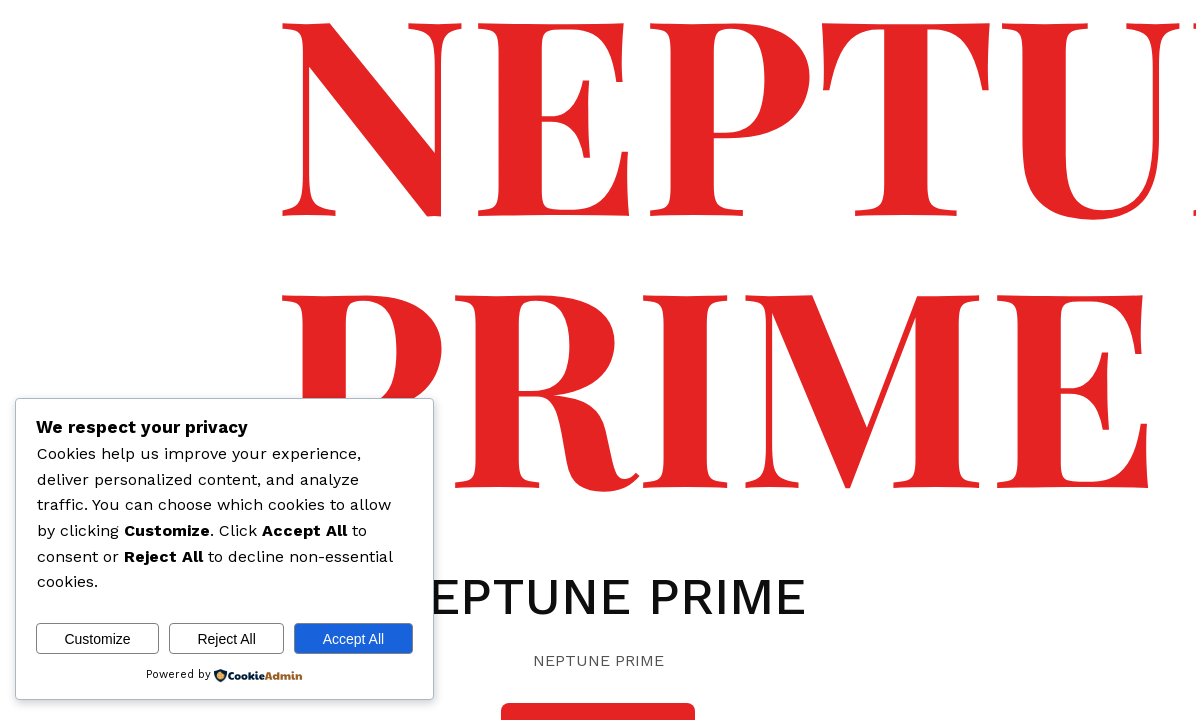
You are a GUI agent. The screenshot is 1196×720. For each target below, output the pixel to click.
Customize (97, 639)
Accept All (353, 639)
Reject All (226, 639)
